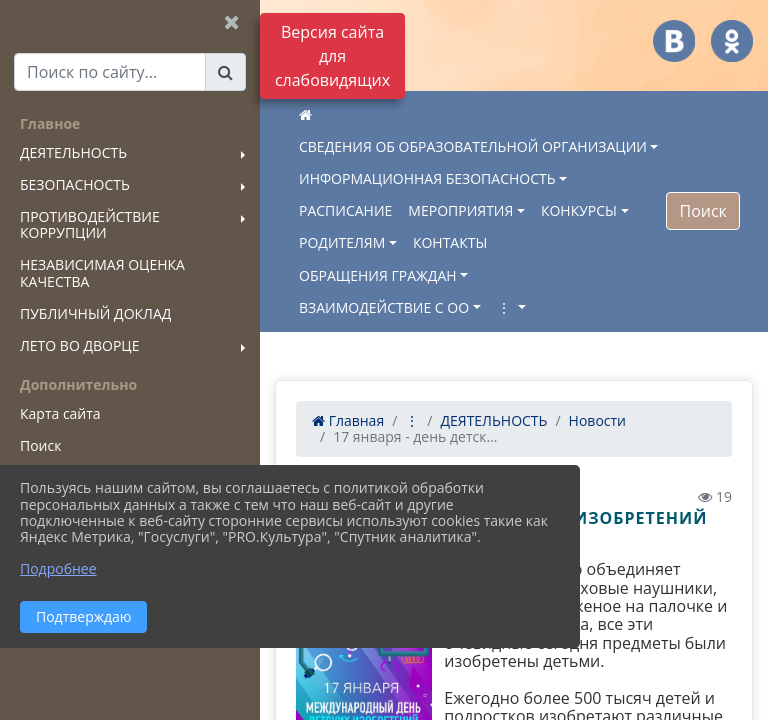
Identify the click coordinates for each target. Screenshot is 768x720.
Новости (597, 420)
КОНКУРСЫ (579, 210)
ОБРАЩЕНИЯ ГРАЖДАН (378, 275)
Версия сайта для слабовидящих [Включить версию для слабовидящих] (332, 56)
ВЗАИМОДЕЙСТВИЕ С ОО (384, 307)
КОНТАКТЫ (450, 242)
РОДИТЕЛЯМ (342, 242)
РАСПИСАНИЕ (345, 210)
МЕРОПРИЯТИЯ (460, 210)
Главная (348, 420)
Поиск (702, 211)
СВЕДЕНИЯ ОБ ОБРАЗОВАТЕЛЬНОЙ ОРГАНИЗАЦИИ (473, 146)
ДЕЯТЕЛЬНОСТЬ (493, 420)
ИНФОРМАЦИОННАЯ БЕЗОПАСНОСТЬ (427, 178)
